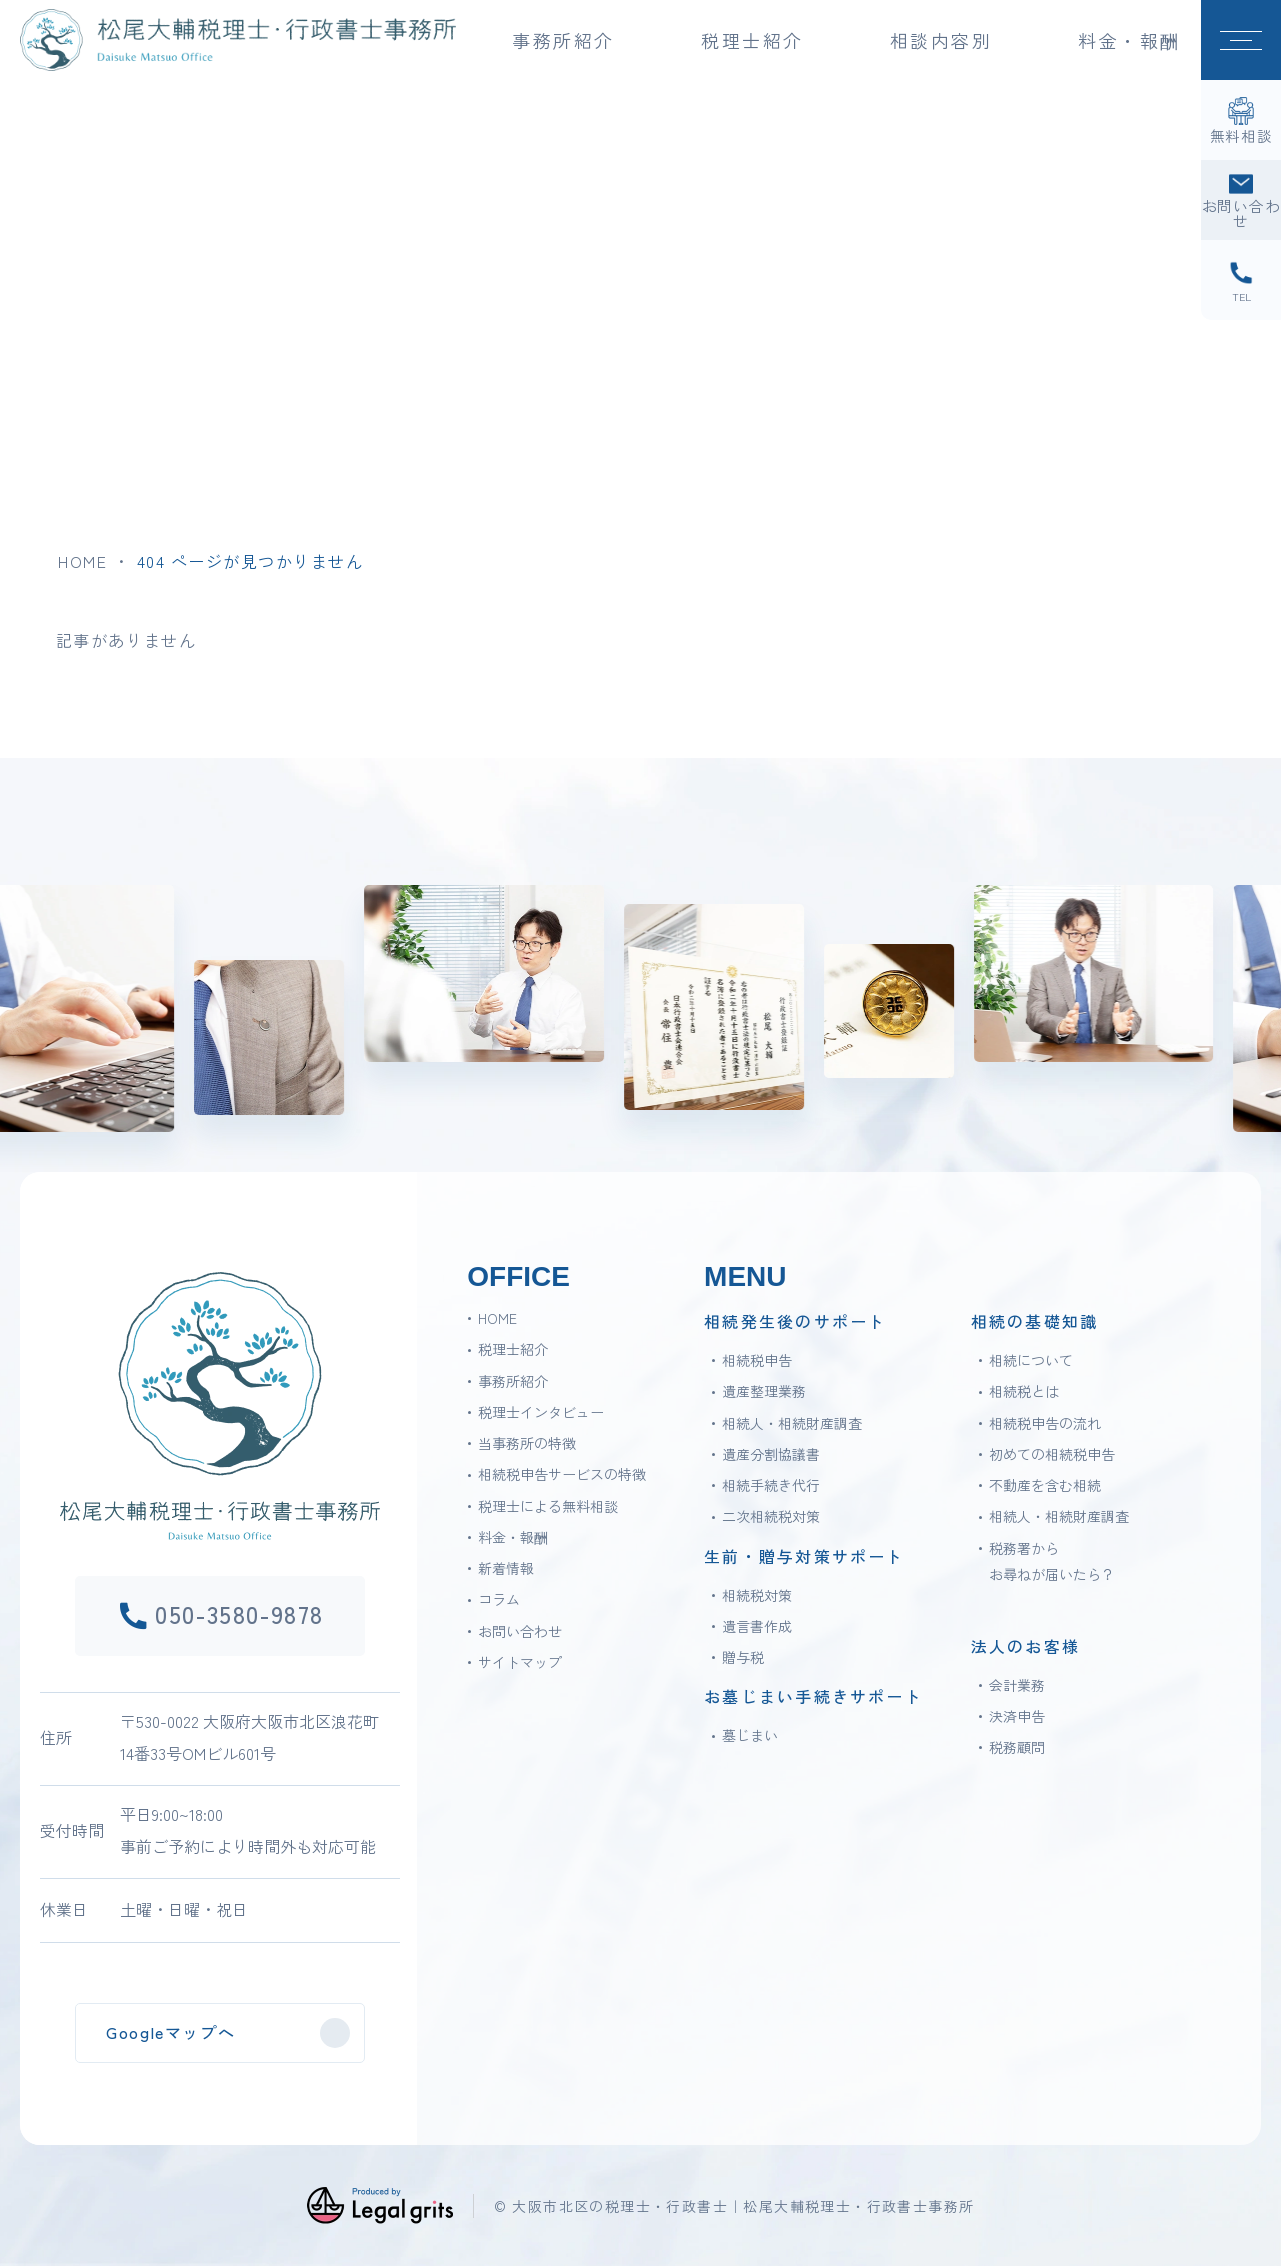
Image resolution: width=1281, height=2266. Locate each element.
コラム (499, 1599)
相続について (1031, 1360)
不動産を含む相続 (1045, 1485)
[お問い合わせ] (1241, 200)
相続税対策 (757, 1595)
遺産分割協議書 (771, 1454)
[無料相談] (1241, 120)
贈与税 (743, 1657)
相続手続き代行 (771, 1485)
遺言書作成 (757, 1626)
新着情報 (506, 1568)
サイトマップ (520, 1662)
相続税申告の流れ (1045, 1423)
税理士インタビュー (541, 1412)
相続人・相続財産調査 (792, 1423)
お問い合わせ (520, 1631)
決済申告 (1017, 1716)
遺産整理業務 (764, 1391)
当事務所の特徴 (527, 1443)
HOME (82, 561)
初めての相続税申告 (1052, 1454)
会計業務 (1017, 1685)
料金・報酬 (1129, 40)
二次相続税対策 (771, 1516)
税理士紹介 (513, 1349)
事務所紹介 (513, 1381)
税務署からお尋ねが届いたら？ (1052, 1561)
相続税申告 (757, 1360)
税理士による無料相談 (548, 1506)
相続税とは (1024, 1391)
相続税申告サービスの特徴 (562, 1474)
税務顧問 (1017, 1747)
